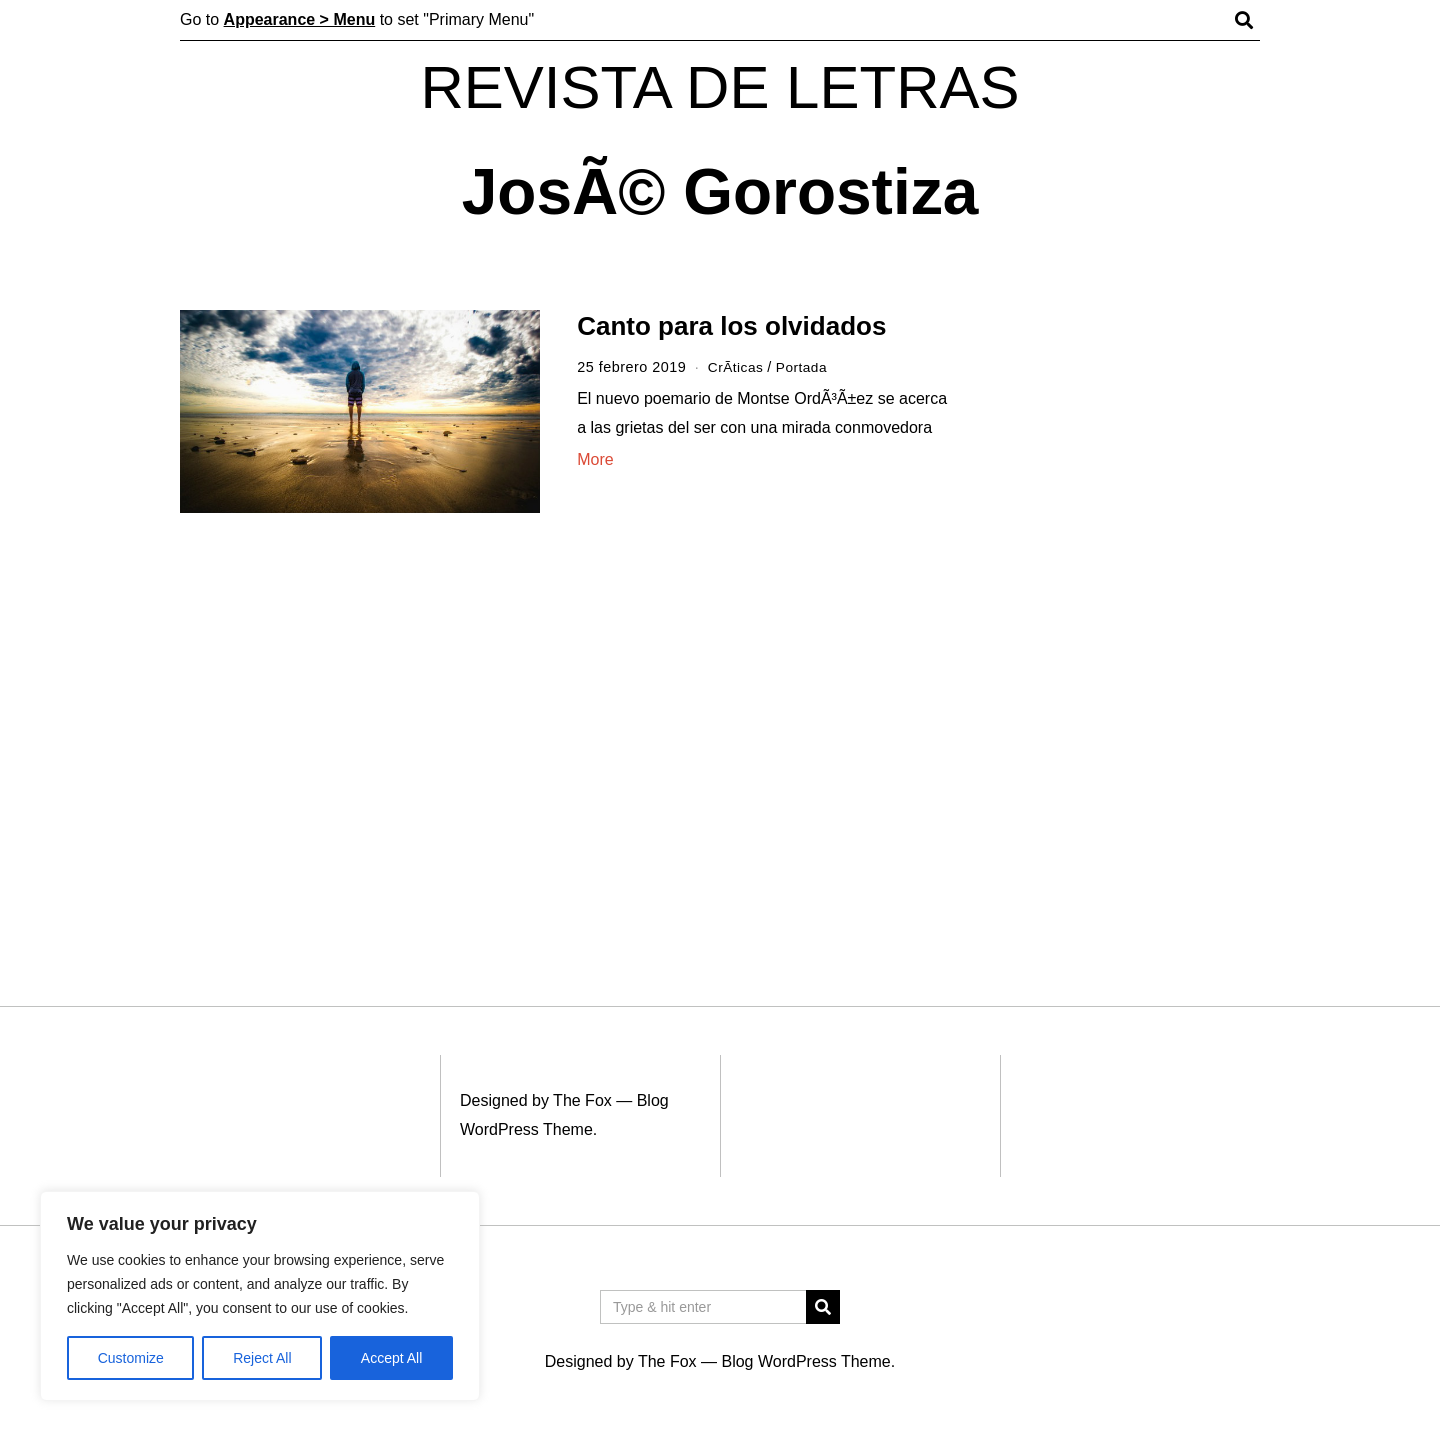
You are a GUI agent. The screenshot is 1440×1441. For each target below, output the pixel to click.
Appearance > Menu (300, 19)
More (595, 459)
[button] (823, 1307)
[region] (260, 1296)
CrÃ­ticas (737, 367)
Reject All (262, 1358)
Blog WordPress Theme (805, 1361)
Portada (806, 367)
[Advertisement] (1127, 618)
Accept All (391, 1358)
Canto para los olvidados (731, 326)
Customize (131, 1358)
